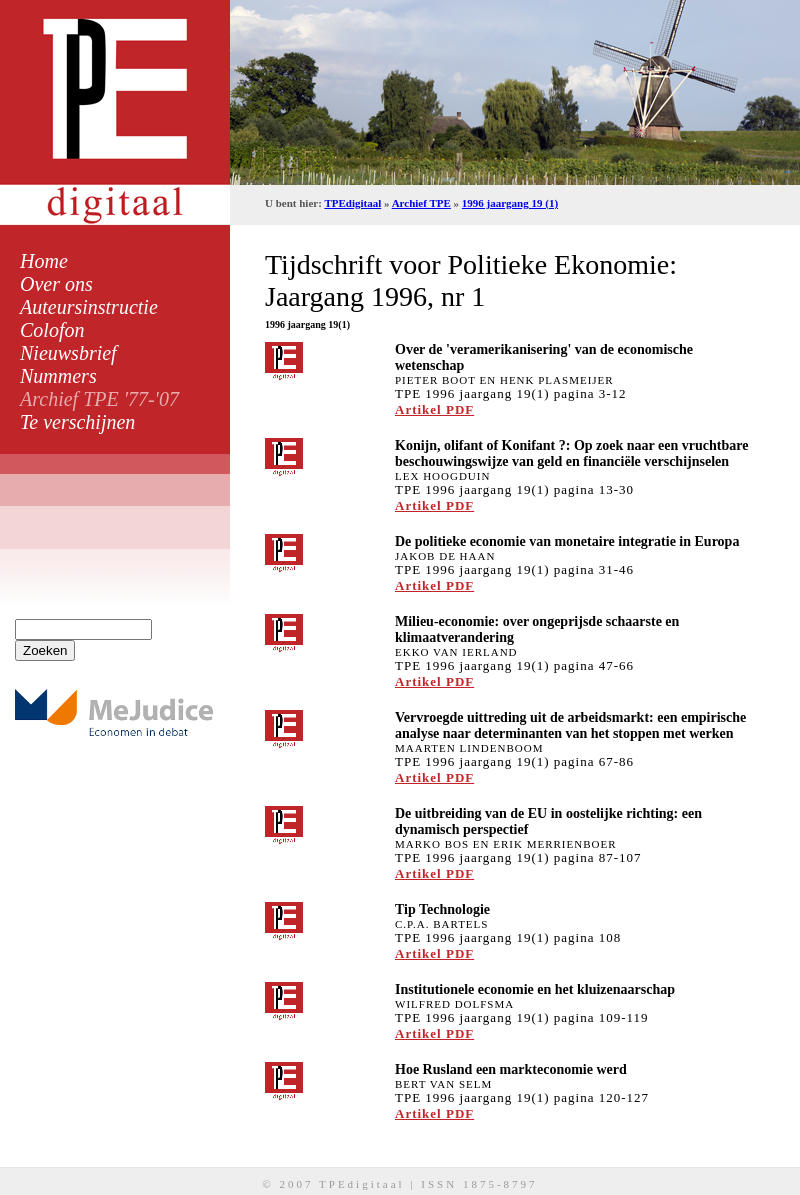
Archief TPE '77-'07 (99, 399)
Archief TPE (421, 203)
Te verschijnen (77, 422)
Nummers (58, 376)
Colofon (52, 330)
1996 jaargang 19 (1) (510, 203)
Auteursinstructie (89, 307)
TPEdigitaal (352, 203)
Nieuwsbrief (68, 353)
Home (44, 261)
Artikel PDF (434, 409)
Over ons (56, 284)
